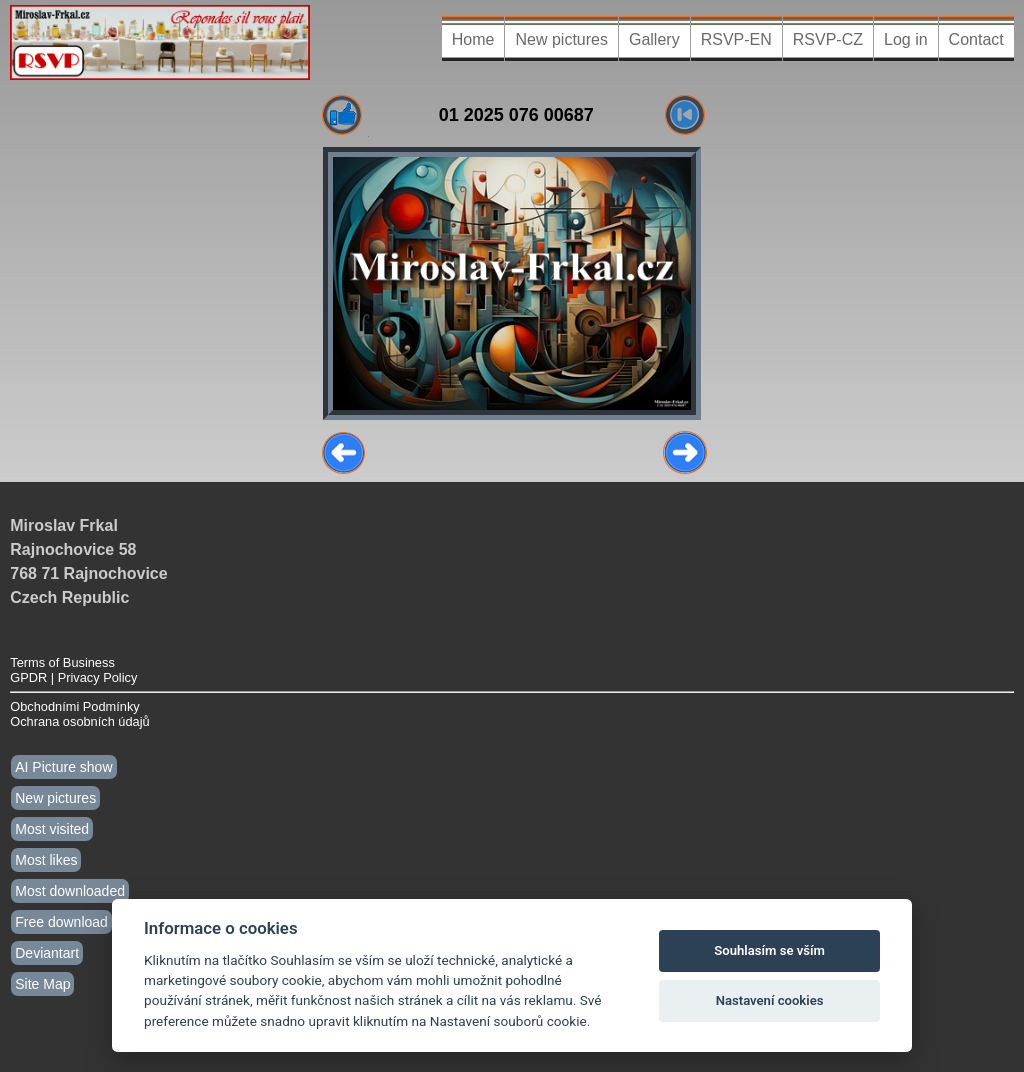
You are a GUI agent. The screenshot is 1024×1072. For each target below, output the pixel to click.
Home (473, 39)
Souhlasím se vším (769, 950)
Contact (976, 39)
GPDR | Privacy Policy (73, 677)
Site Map (42, 984)
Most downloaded (70, 891)
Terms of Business (62, 662)
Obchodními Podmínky (74, 706)
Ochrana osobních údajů (79, 721)
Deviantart (47, 953)
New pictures (561, 39)
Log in (906, 39)
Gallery (654, 39)
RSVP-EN (736, 39)
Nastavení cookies (770, 1000)
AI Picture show (63, 767)
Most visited (52, 829)
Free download (61, 922)
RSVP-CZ (828, 39)
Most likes (46, 860)
